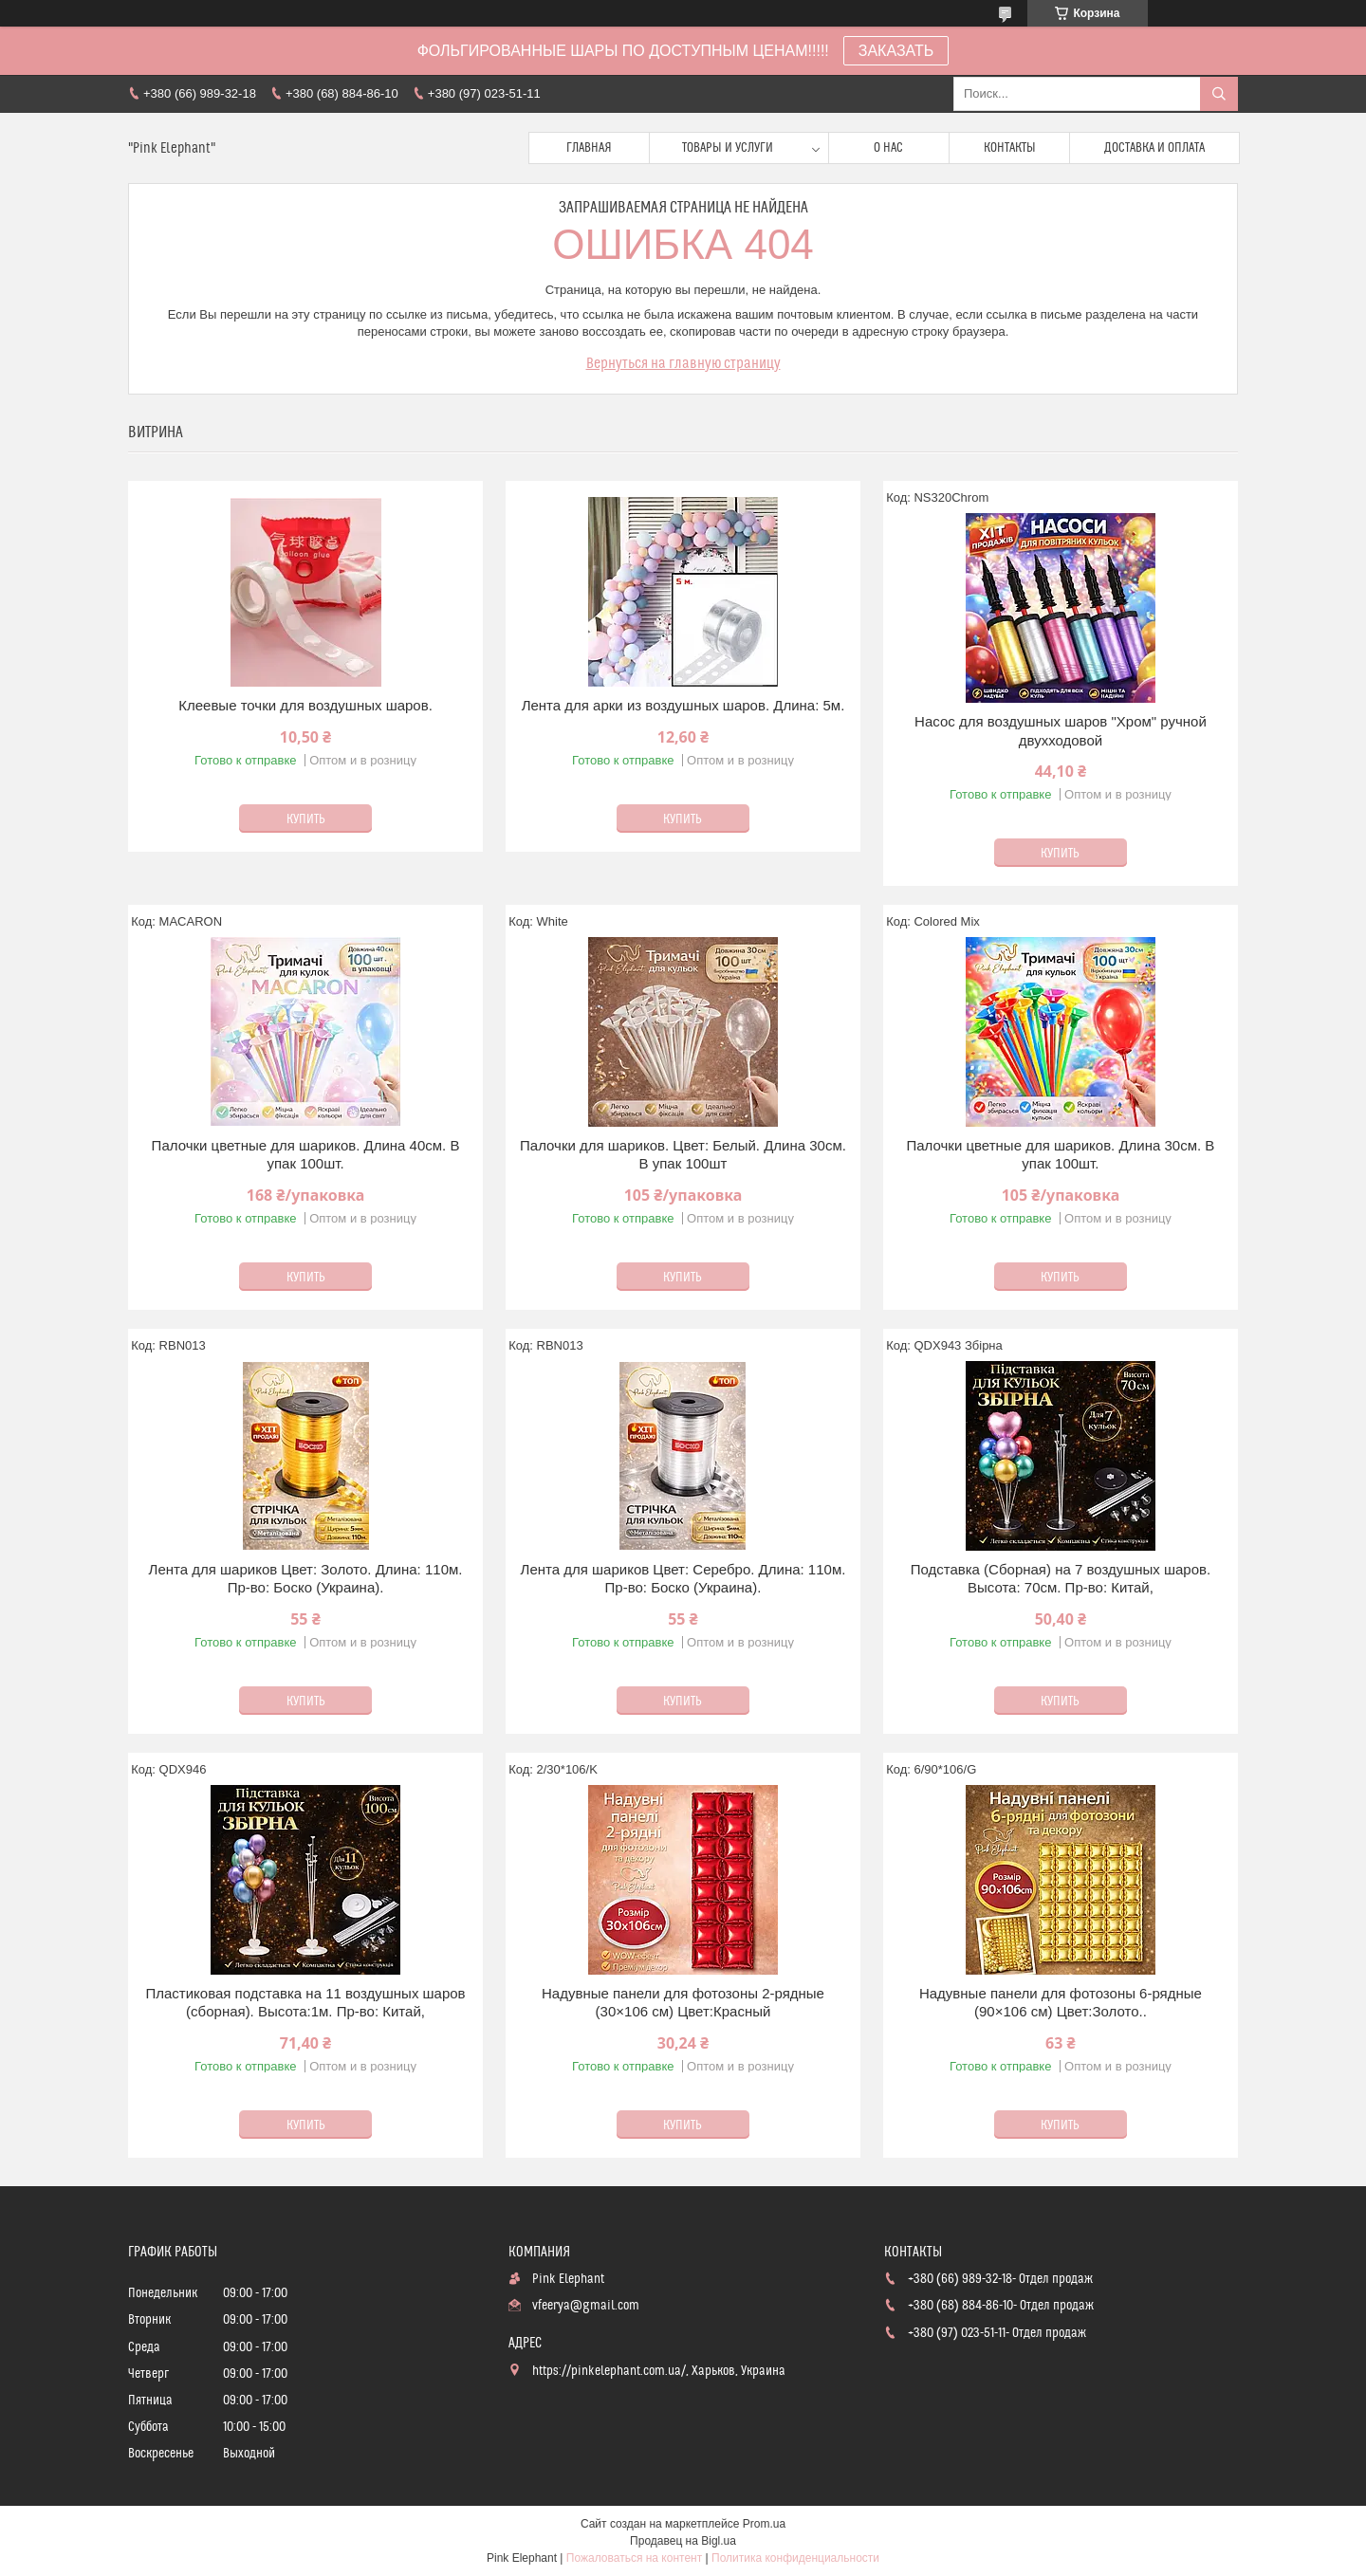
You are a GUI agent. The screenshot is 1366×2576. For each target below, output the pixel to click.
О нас (888, 148)
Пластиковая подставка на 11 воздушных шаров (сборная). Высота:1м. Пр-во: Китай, (305, 2002)
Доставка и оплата (1154, 148)
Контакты (1010, 148)
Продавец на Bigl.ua (683, 2541)
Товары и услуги (727, 148)
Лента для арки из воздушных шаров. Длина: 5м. (683, 705)
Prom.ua (764, 2523)
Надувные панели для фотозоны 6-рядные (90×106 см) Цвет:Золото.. (1060, 2002)
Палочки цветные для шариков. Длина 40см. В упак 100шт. (306, 1154)
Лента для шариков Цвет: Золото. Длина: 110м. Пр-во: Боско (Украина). (306, 1578)
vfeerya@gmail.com (585, 2305)
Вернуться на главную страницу (683, 363)
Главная (589, 148)
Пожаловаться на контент (634, 2558)
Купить (305, 819)
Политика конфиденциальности (795, 2558)
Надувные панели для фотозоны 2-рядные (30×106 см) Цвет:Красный (683, 2002)
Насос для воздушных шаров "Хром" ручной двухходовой (1060, 730)
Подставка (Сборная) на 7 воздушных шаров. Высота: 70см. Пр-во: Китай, (1061, 1578)
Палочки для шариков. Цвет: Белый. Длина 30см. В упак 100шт (683, 1154)
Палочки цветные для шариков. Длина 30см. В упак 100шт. (1061, 1154)
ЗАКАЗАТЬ (896, 51)
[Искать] (1219, 94)
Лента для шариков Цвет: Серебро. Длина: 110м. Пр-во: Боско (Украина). (683, 1578)
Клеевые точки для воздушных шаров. (305, 705)
